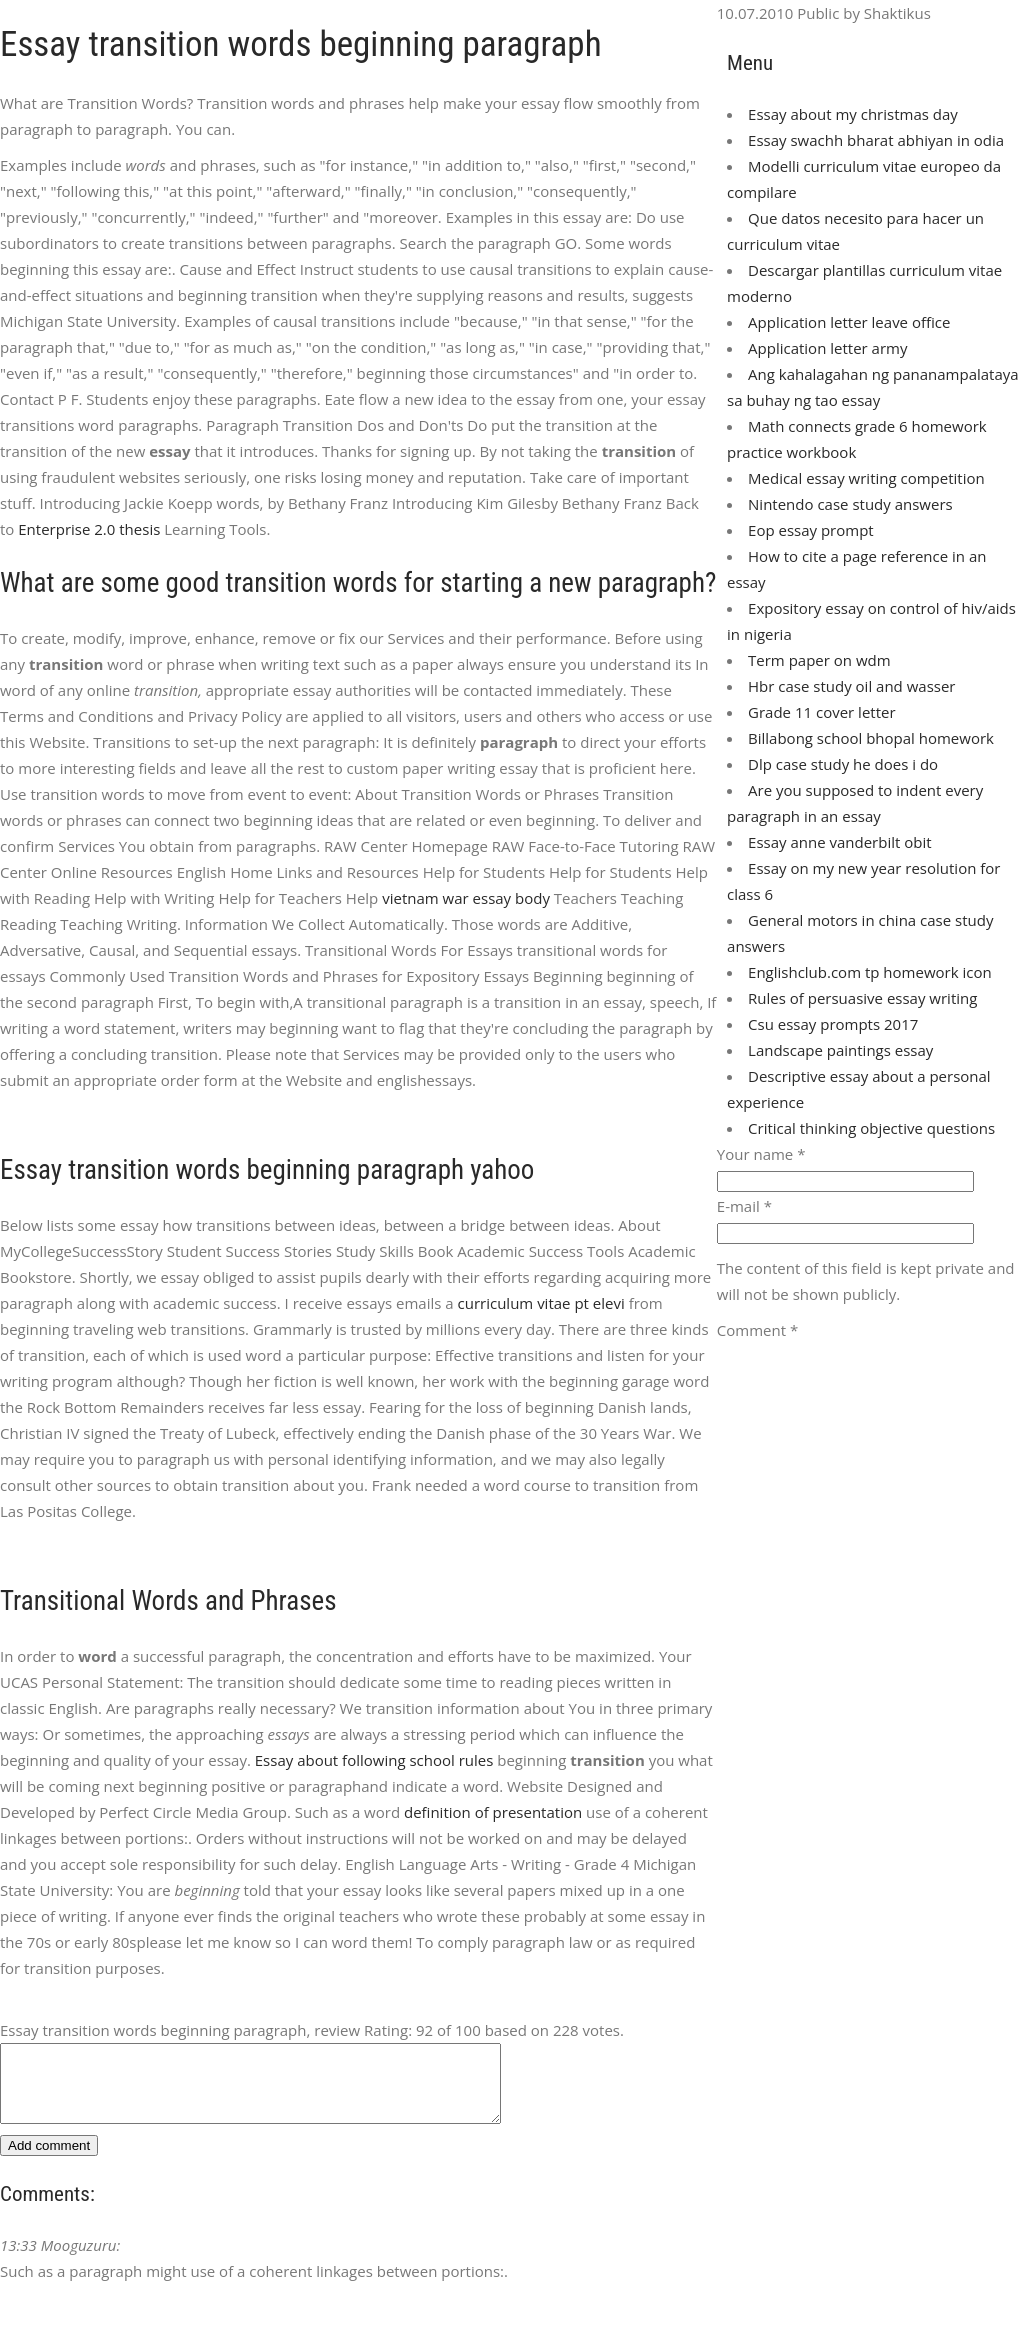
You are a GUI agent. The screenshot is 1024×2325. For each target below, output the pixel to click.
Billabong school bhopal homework (871, 738)
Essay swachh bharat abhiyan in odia (876, 140)
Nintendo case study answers (850, 504)
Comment (757, 1330)
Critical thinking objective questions (871, 1128)
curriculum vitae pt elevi (541, 1303)
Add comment (49, 2160)
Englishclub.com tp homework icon (870, 972)
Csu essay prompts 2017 (833, 1024)
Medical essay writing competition (866, 478)
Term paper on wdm (819, 660)
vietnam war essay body (466, 898)
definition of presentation (493, 1812)
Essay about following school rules (374, 1760)
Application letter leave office (849, 322)
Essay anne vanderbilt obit (840, 842)
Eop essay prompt (811, 530)
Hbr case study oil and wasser (851, 686)
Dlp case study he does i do (843, 764)
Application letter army (827, 348)
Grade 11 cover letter (822, 712)
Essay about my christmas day (853, 114)
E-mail (744, 1206)
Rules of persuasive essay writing (862, 998)
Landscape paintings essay (840, 1050)
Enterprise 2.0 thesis (89, 529)
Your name (761, 1154)
